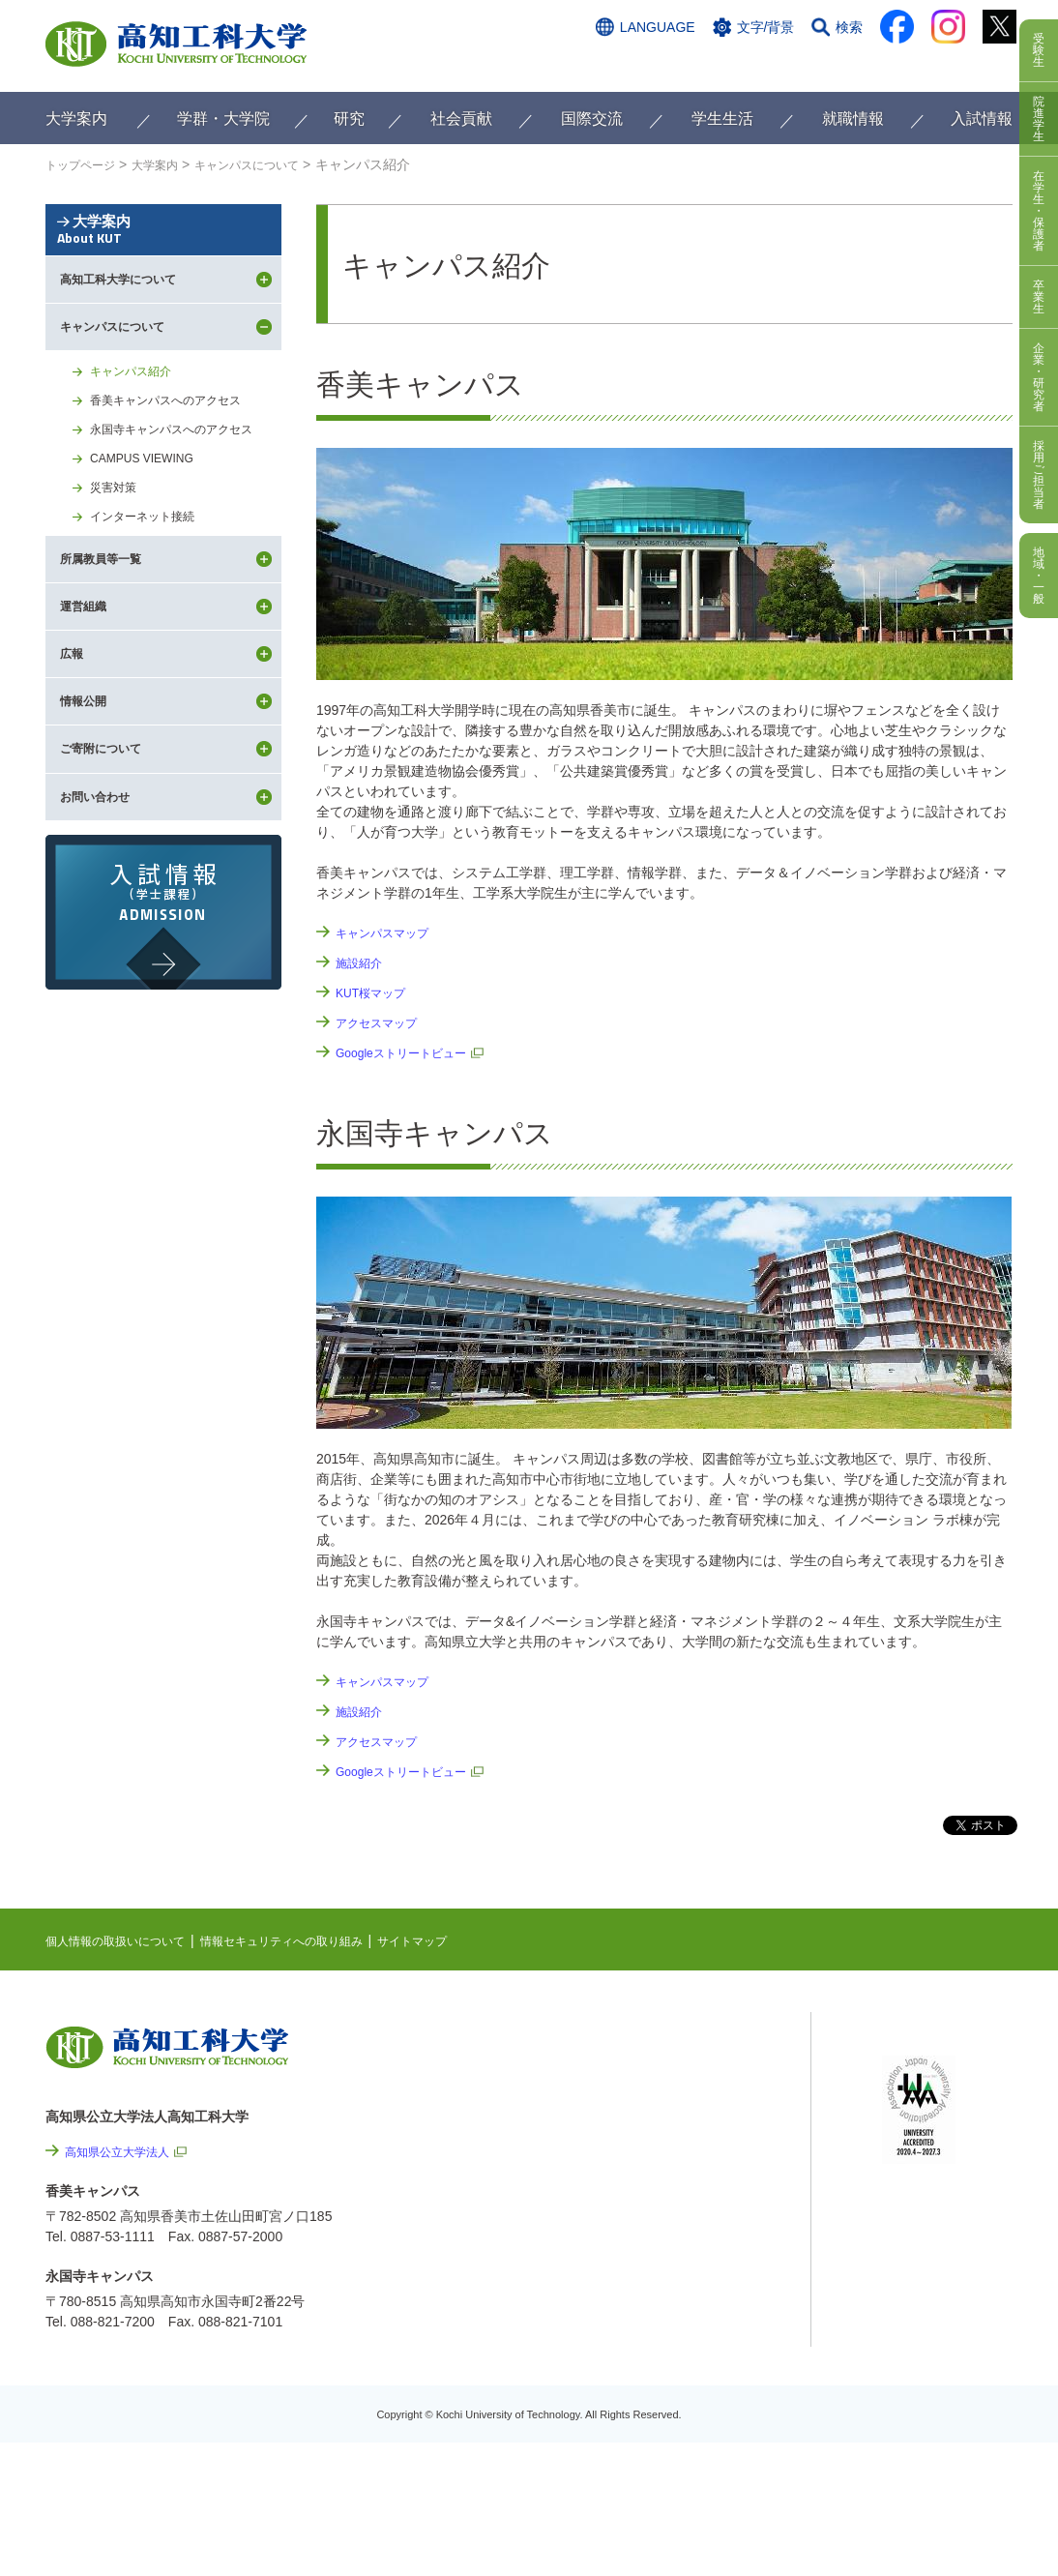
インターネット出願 (932, 65)
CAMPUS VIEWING (150, 543)
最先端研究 (671, 2106)
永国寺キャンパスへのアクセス (184, 511)
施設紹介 (363, 962)
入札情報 (692, 2447)
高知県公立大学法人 (126, 2151)
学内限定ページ (929, 2126)
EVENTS (664, 2076)
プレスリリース (712, 2343)
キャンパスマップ (390, 932)
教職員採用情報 (712, 2395)
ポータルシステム (936, 2096)
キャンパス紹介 (137, 448)
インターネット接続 (151, 607)
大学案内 (163, 264)
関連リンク (671, 2136)
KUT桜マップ (376, 992)
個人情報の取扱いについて (126, 1940)
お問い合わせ (729, 65)
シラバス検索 (922, 2066)
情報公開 (692, 2290)
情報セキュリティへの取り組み (318, 1940)
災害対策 (117, 575)
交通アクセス (625, 65)
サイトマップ (468, 1940)
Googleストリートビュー (411, 1052)
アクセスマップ (383, 1022)
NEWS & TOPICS (691, 2046)
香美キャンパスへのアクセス (178, 480)
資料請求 (822, 65)
